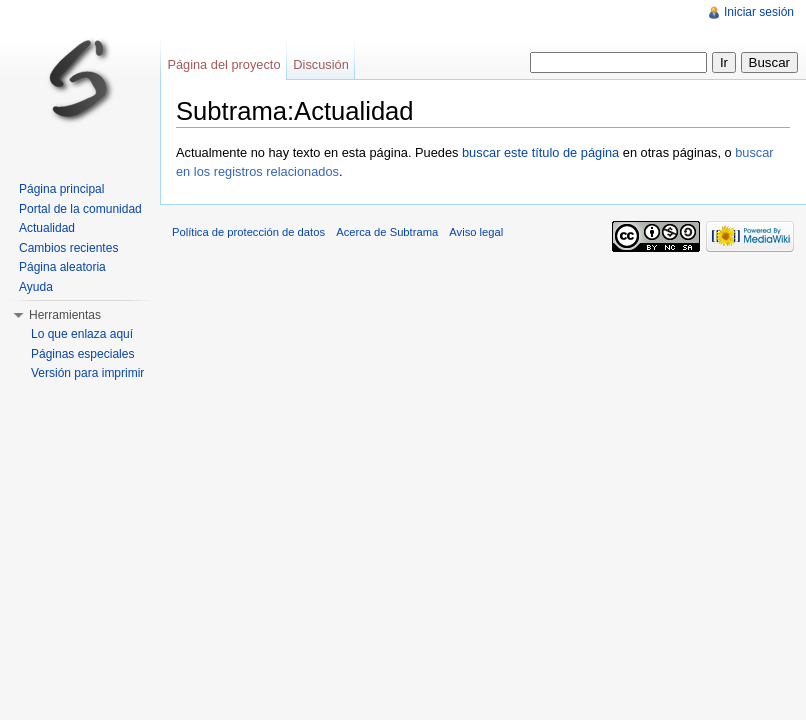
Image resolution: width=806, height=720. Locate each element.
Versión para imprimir (87, 373)
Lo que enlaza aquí (82, 334)
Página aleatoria (62, 267)
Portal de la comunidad (80, 209)
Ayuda (36, 287)
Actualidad (47, 228)
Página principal (61, 189)
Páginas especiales (82, 354)
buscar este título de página (540, 152)
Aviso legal (476, 232)
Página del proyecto (223, 64)
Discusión (320, 64)
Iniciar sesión (759, 12)
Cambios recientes (68, 248)
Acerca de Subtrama (387, 232)
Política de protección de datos (248, 232)
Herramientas (65, 315)
